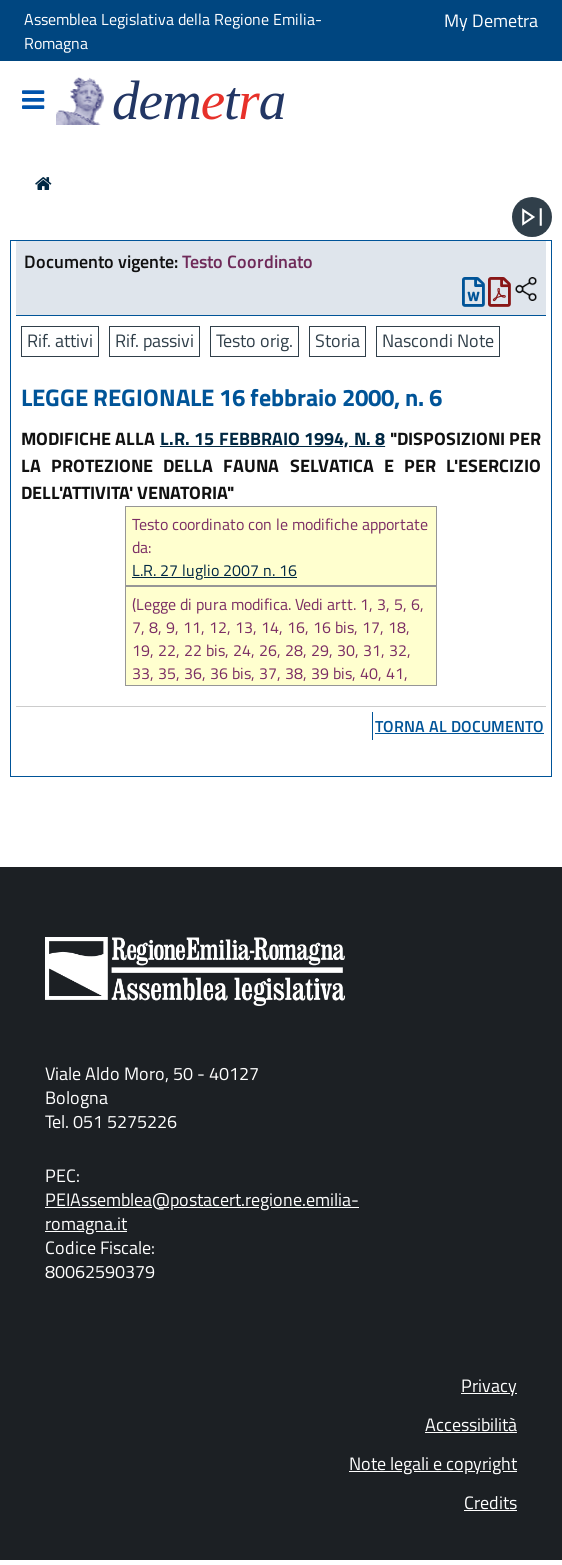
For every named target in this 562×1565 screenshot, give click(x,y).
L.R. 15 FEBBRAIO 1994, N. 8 (272, 438)
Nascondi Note (438, 340)
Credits (490, 1502)
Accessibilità (471, 1424)
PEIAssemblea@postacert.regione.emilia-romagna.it (202, 1211)
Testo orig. (254, 340)
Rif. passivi (154, 340)
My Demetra (491, 20)
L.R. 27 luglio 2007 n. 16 (214, 570)
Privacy (489, 1385)
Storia (337, 340)
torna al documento (459, 726)
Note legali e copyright (433, 1463)
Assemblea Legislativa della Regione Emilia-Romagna (173, 31)
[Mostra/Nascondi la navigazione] (33, 101)
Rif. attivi (60, 340)
